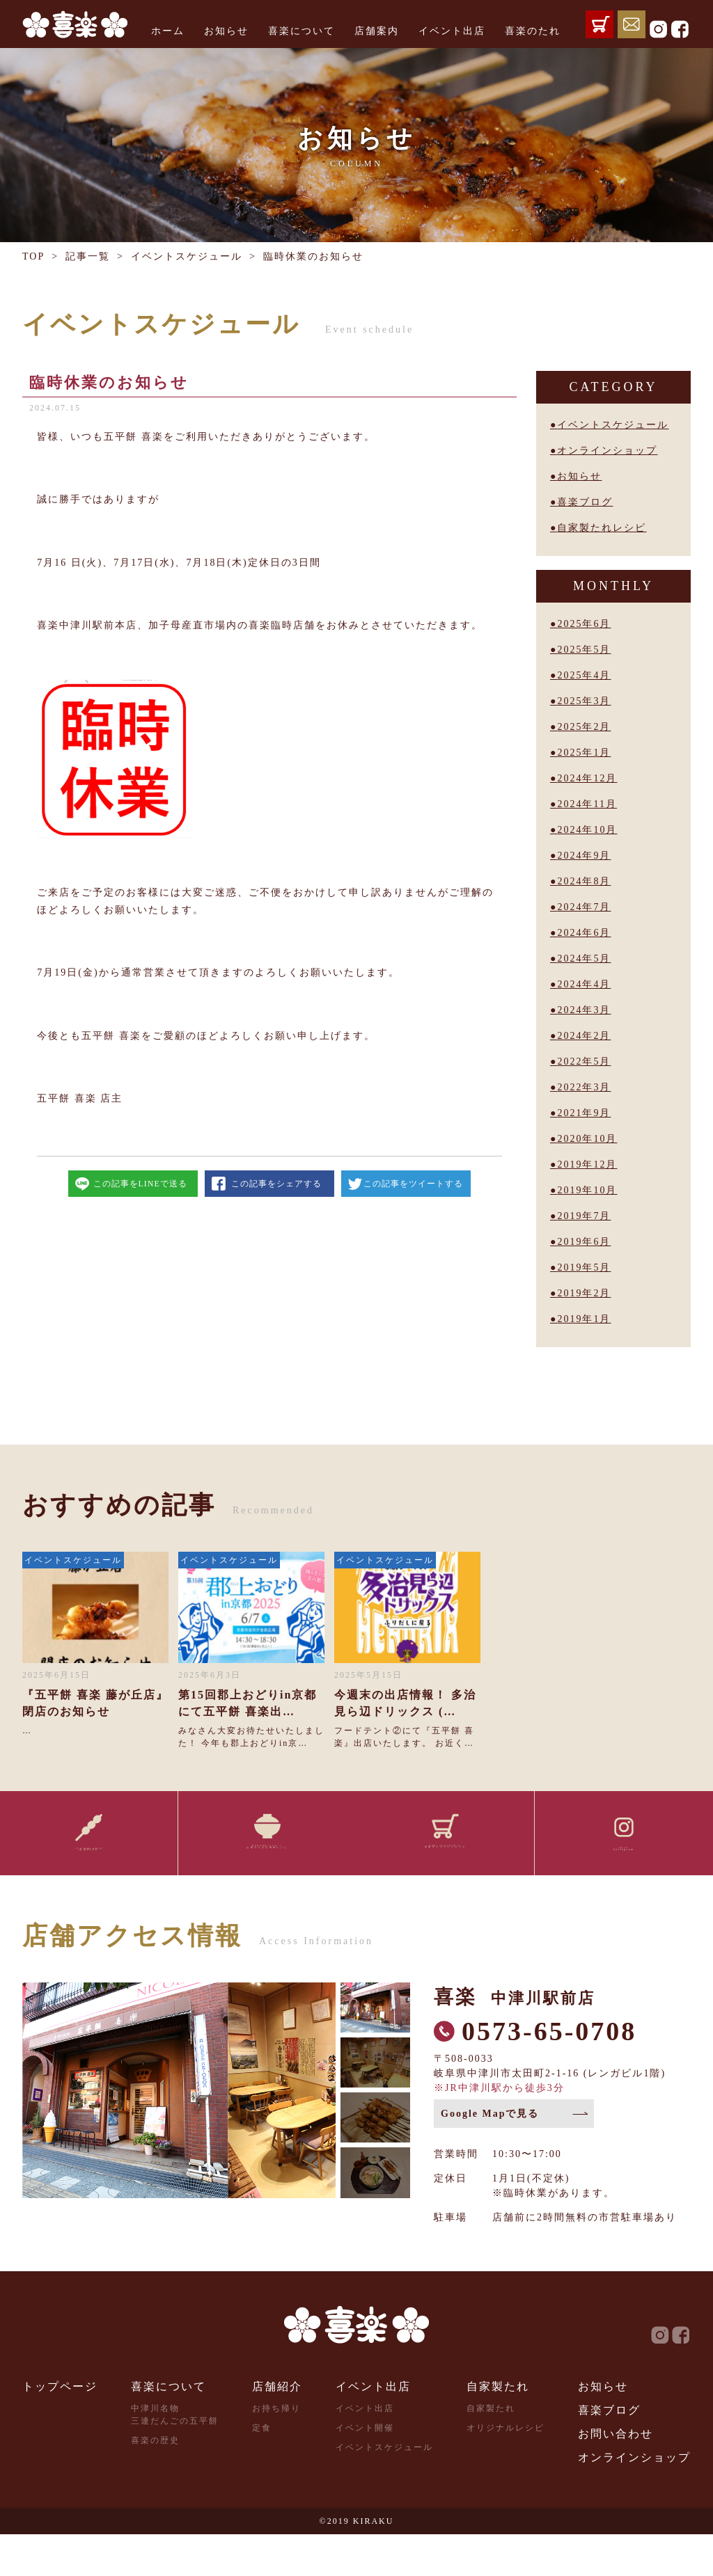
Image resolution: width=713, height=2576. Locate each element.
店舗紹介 (277, 2428)
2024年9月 (584, 855)
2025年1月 (584, 752)
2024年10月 (587, 830)
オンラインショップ (607, 450)
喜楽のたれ (533, 31)
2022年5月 (584, 1061)
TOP (33, 256)
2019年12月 (587, 1164)
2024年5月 (584, 958)
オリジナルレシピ (505, 2469)
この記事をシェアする (276, 1183)
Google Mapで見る (490, 2155)
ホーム (168, 31)
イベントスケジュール (186, 256)
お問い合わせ (615, 2475)
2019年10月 (587, 1190)
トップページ (59, 2428)
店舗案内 (376, 31)
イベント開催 (365, 2469)
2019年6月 (584, 1242)
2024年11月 (586, 804)
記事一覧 (87, 256)
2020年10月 (587, 1139)
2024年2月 (584, 1036)
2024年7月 (584, 907)
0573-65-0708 (549, 2073)
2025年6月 (584, 624)
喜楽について (301, 31)
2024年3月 (584, 1010)
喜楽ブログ (585, 502)
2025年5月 (584, 649)
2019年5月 (584, 1267)
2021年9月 (584, 1113)
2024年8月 (584, 881)
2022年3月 (584, 1087)
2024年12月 (587, 778)
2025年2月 (584, 727)
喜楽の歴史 (155, 2482)
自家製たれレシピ (601, 528)
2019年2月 (584, 1293)
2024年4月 (584, 984)
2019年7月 (584, 1216)
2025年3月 (584, 701)
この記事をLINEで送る (140, 1183)
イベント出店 (451, 31)
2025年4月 (584, 675)
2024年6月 (584, 933)
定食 (262, 2469)
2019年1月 (584, 1319)
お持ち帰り (276, 2450)
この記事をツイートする (413, 1183)
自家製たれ (498, 2428)
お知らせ (226, 31)
